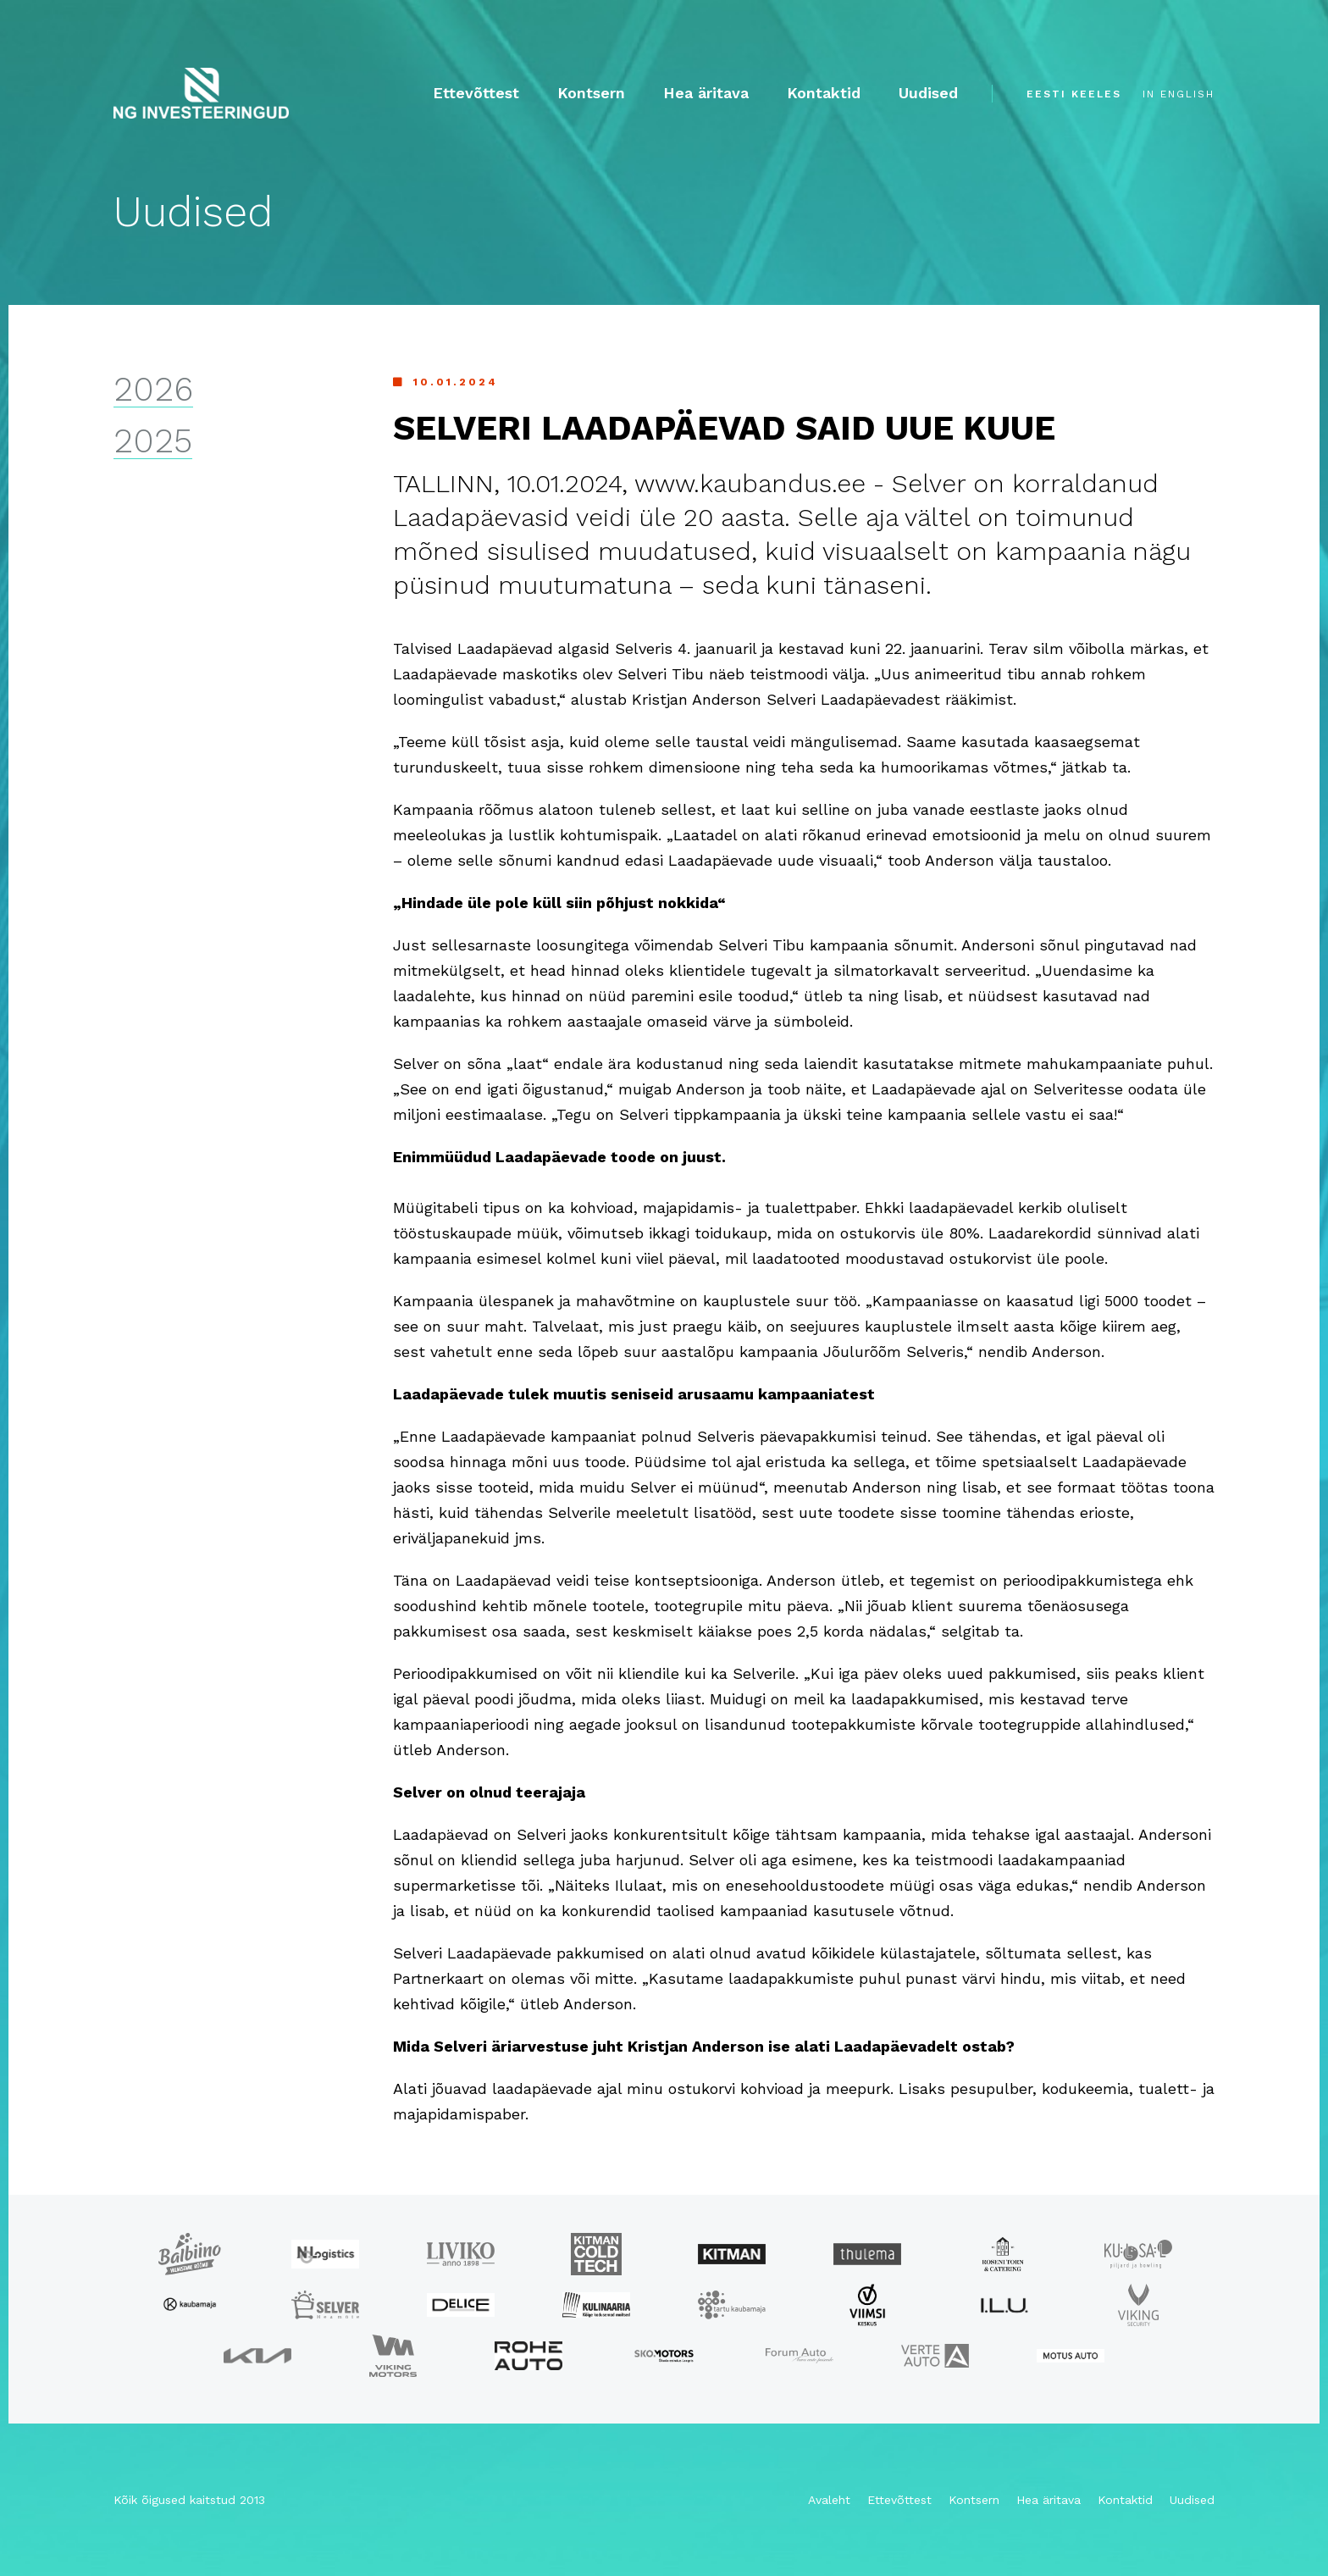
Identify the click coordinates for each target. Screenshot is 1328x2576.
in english (1179, 94)
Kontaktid (823, 93)
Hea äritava (706, 93)
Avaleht (829, 2500)
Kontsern (591, 93)
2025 (152, 441)
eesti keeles (1073, 94)
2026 (153, 390)
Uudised (928, 93)
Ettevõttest (476, 93)
